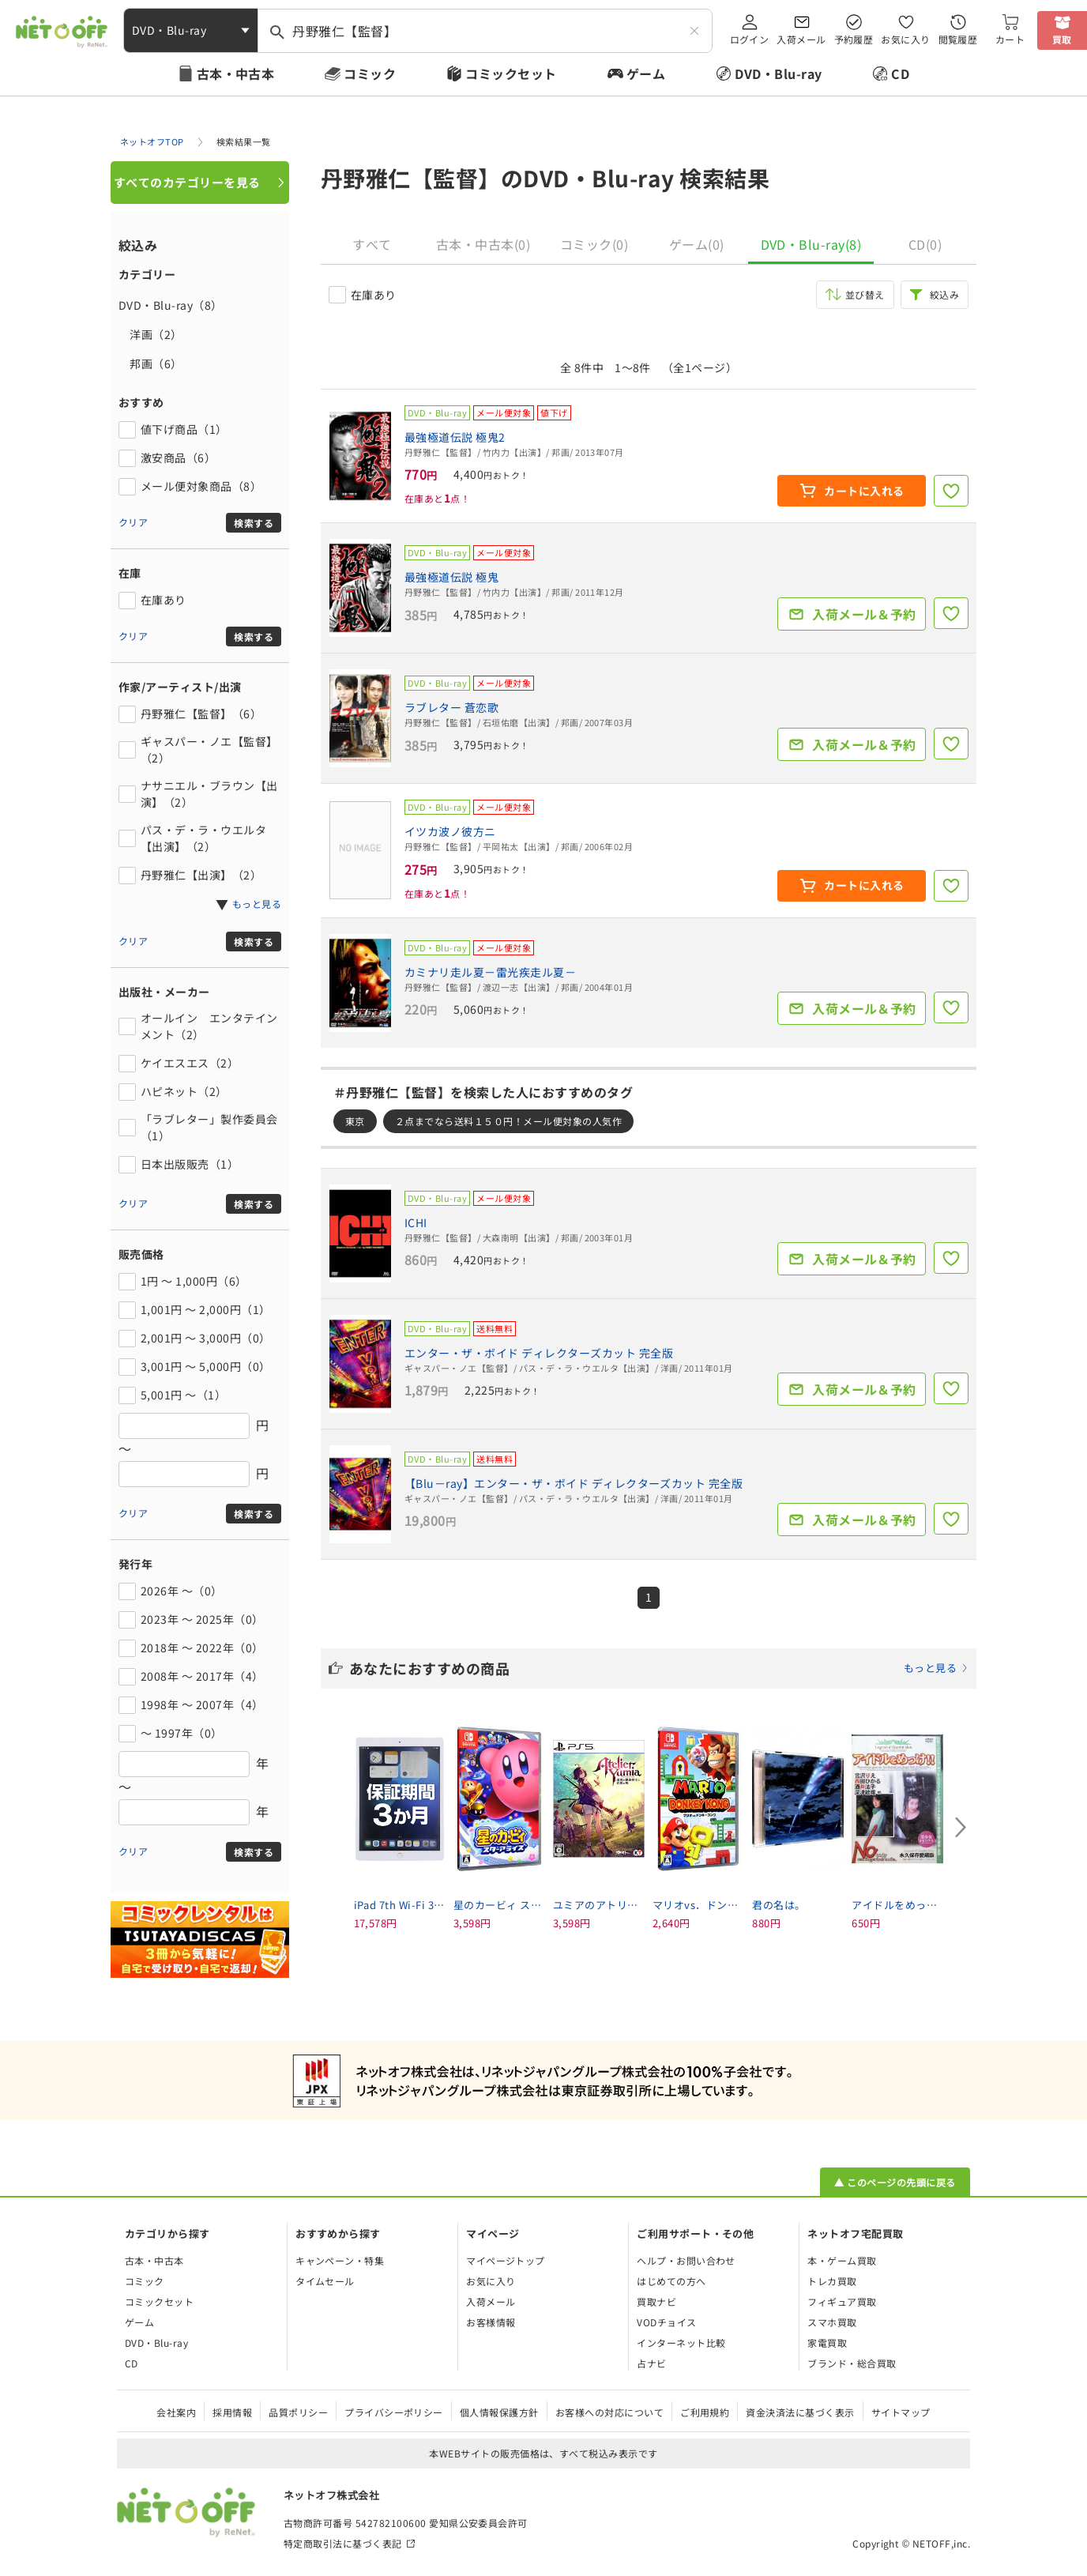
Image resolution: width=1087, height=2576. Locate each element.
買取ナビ (656, 2301)
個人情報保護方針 (499, 2412)
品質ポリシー (298, 2412)
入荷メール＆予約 (864, 613)
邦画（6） (150, 363)
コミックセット (510, 73)
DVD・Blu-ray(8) (811, 244)
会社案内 (176, 2412)
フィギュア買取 (841, 2301)
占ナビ (651, 2363)
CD (900, 73)
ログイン (749, 39)
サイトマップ (901, 2412)
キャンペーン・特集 (339, 2260)
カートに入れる (864, 491)
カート (1010, 39)
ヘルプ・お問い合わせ (686, 2260)
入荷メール (801, 39)
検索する (253, 522)
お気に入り (905, 39)
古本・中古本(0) (483, 244)
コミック (370, 73)
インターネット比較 (681, 2342)
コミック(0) (594, 244)
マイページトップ (505, 2260)
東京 (355, 1121)
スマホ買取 (831, 2322)
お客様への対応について (609, 2412)
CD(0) (925, 244)
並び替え (865, 294)
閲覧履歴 (958, 39)
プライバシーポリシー (393, 2412)
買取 (1062, 39)
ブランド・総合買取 (851, 2363)
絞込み (944, 294)
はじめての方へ (671, 2281)
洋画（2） (150, 334)
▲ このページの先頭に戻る (894, 2182)
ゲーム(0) (696, 244)
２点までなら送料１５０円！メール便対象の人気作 (508, 1121)
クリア (133, 522)
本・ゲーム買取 (841, 2260)
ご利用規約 (704, 2412)
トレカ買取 (831, 2281)
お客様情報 (490, 2322)
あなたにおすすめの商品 (659, 1668)
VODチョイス (666, 2322)
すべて (371, 244)
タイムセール (325, 2281)
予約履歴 (854, 39)
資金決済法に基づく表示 (800, 2412)
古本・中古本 (236, 73)
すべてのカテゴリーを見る (187, 182)
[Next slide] (960, 1827)
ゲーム (645, 73)
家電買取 (827, 2342)
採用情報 (232, 2412)
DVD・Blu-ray (778, 73)
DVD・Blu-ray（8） (170, 305)
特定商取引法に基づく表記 (343, 2543)
